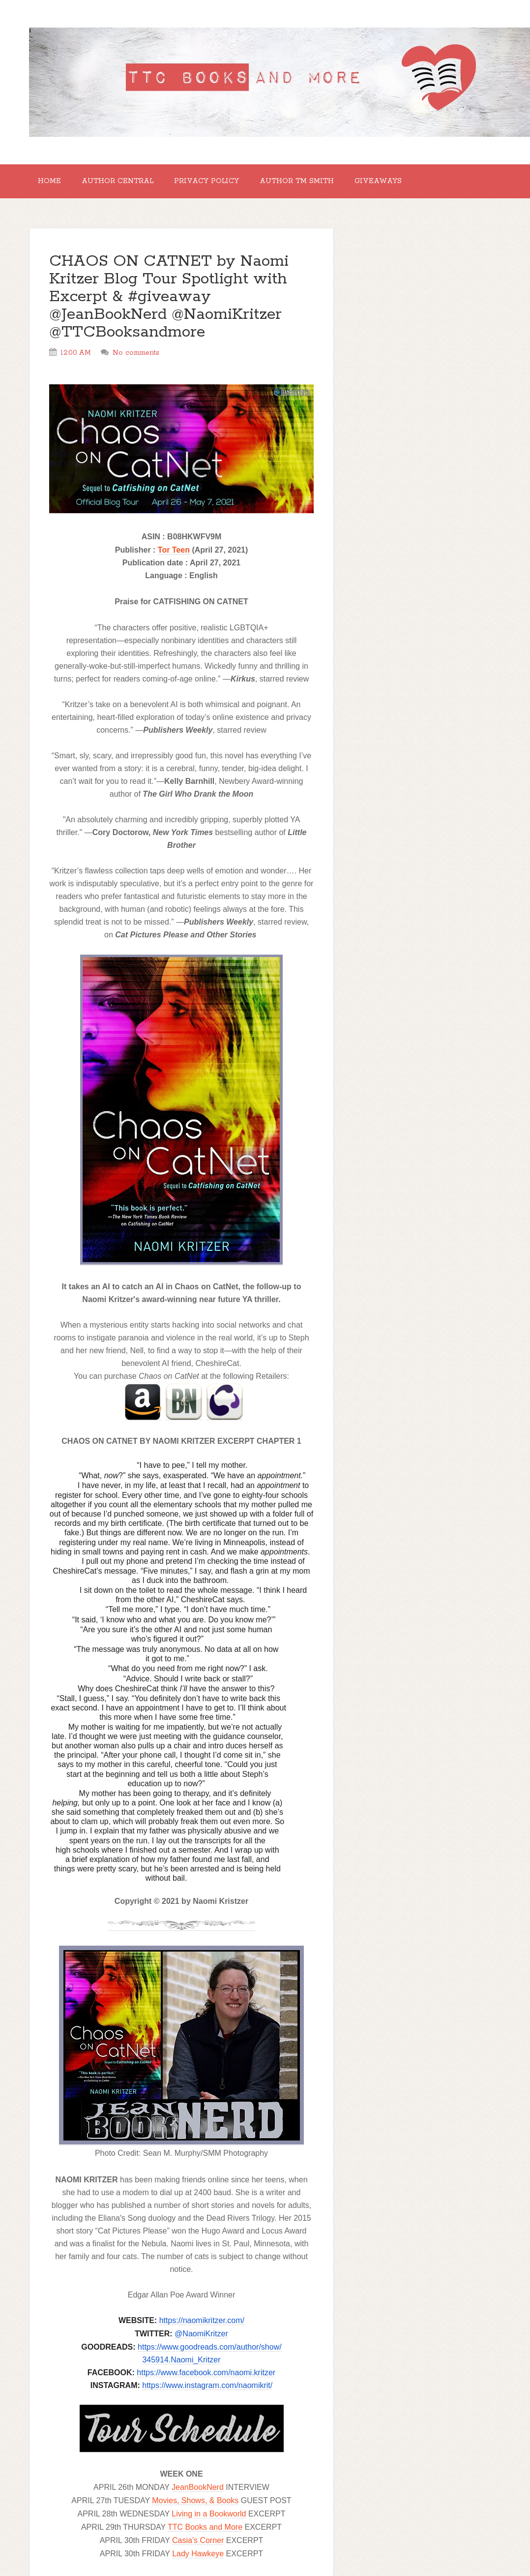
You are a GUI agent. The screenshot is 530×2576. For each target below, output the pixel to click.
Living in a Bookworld (209, 2519)
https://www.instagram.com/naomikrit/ (207, 2391)
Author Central (126, 184)
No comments (136, 358)
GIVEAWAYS (402, 184)
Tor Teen (174, 555)
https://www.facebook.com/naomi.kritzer (206, 2378)
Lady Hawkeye (198, 2559)
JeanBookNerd (198, 2492)
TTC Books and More (205, 2532)
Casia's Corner (198, 2546)
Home (52, 184)
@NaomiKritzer (201, 2339)
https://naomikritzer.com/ (201, 2326)
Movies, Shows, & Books (195, 2506)
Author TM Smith (316, 184)
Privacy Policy (220, 184)
